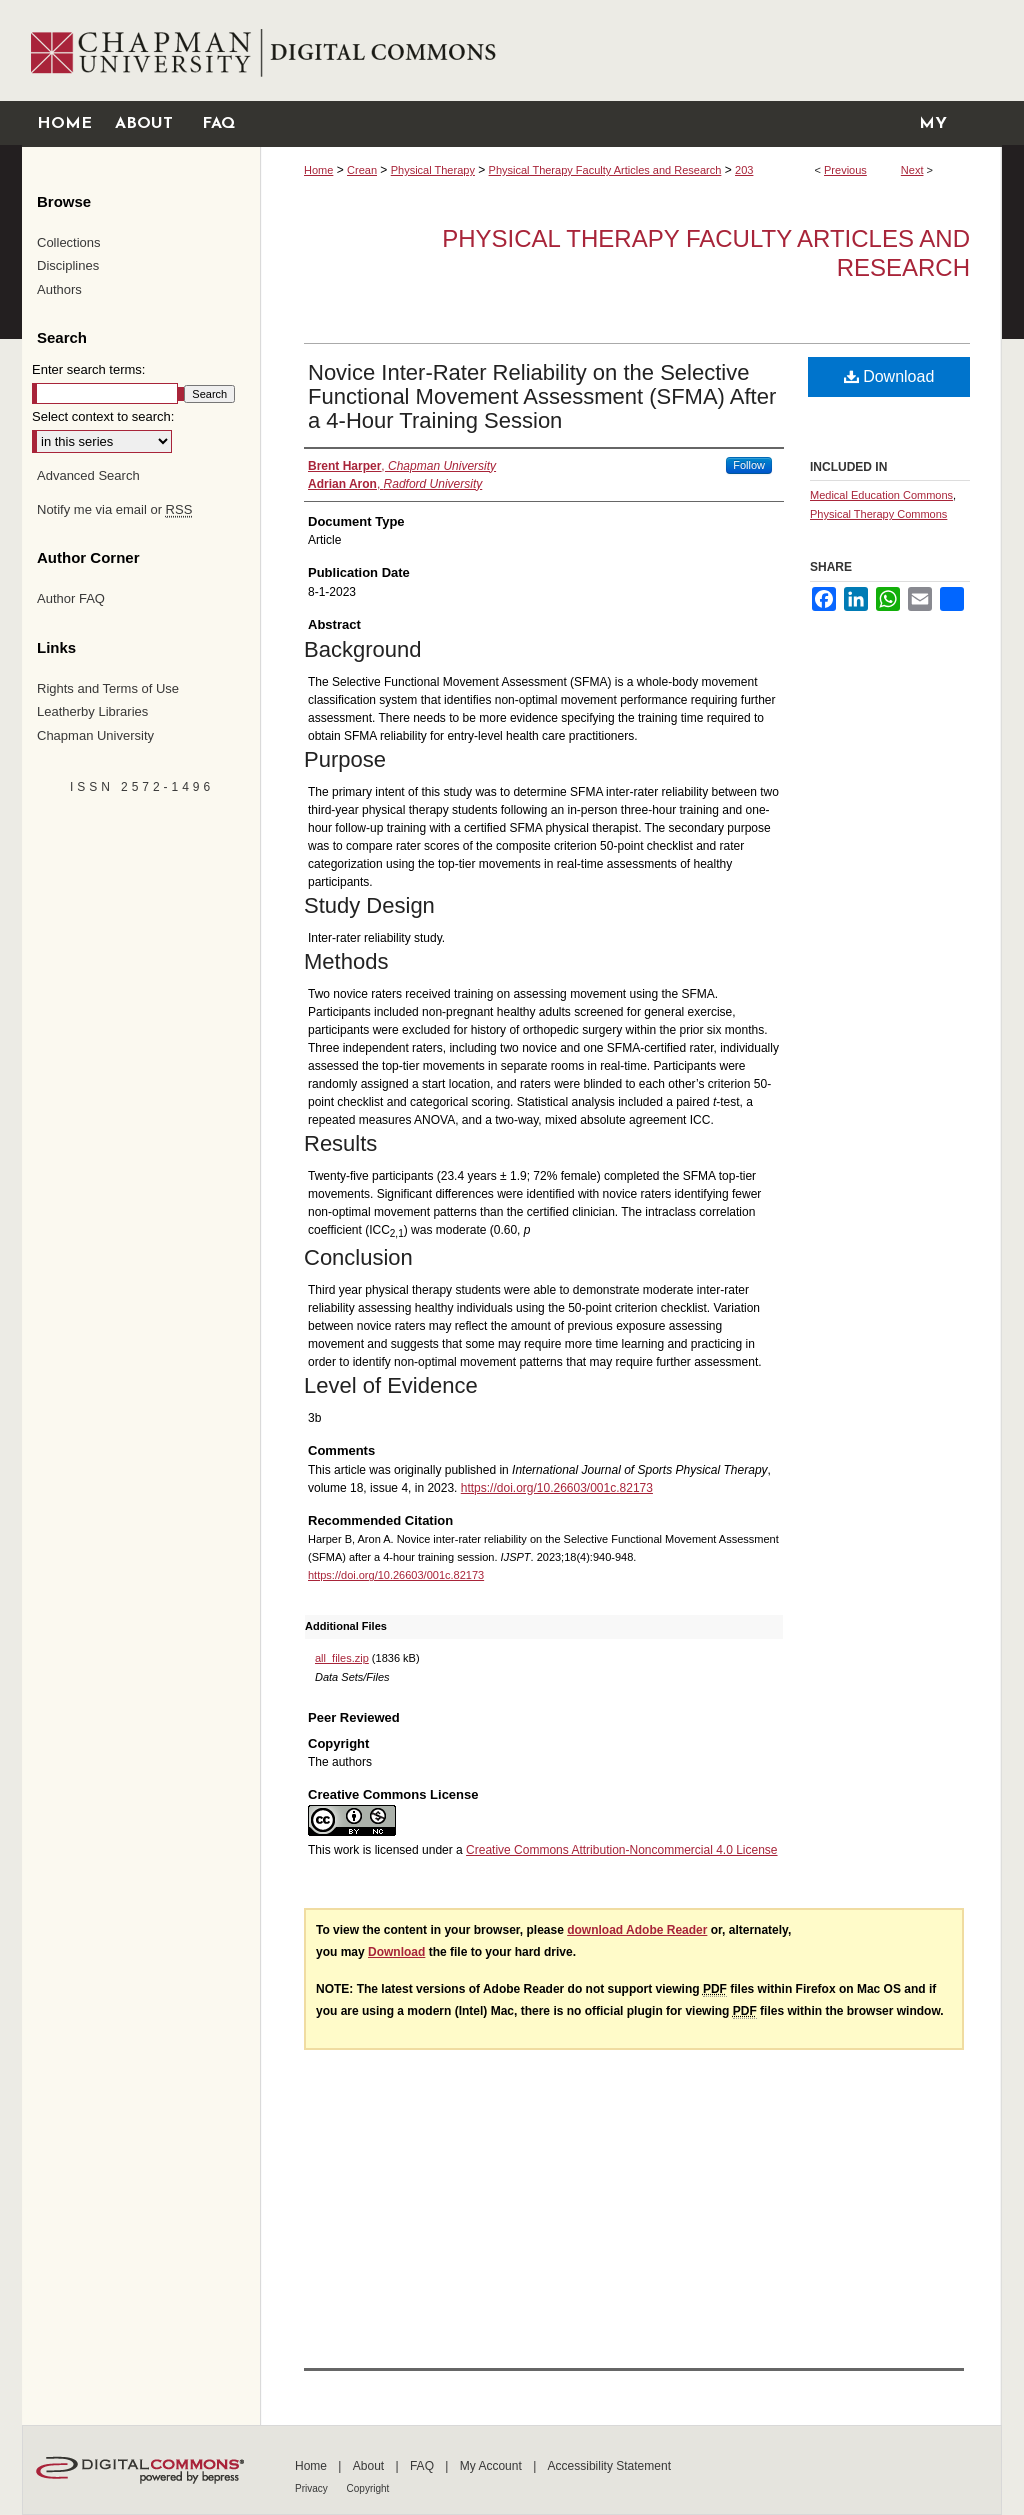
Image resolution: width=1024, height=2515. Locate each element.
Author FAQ (71, 598)
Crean (362, 170)
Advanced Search (88, 475)
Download (889, 376)
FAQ (423, 2466)
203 (744, 170)
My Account (492, 2466)
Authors (59, 289)
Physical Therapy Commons (878, 514)
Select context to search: (103, 416)
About (370, 2466)
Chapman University (95, 735)
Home (318, 170)
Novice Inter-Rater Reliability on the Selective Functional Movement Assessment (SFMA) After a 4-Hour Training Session (542, 396)
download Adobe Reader (637, 1930)
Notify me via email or (114, 510)
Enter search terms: (88, 369)
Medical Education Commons (881, 495)
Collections (69, 242)
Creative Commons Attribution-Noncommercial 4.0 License (621, 1850)
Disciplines (68, 265)
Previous (845, 170)
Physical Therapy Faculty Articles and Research (605, 170)
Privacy (313, 2488)
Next (912, 170)
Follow (749, 465)
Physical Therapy (433, 170)
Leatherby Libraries (92, 711)
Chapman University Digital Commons (630, 50)
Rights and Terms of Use (108, 688)
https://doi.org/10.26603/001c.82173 (557, 1488)
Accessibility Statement (609, 2466)
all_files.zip (342, 1658)
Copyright (368, 2488)
